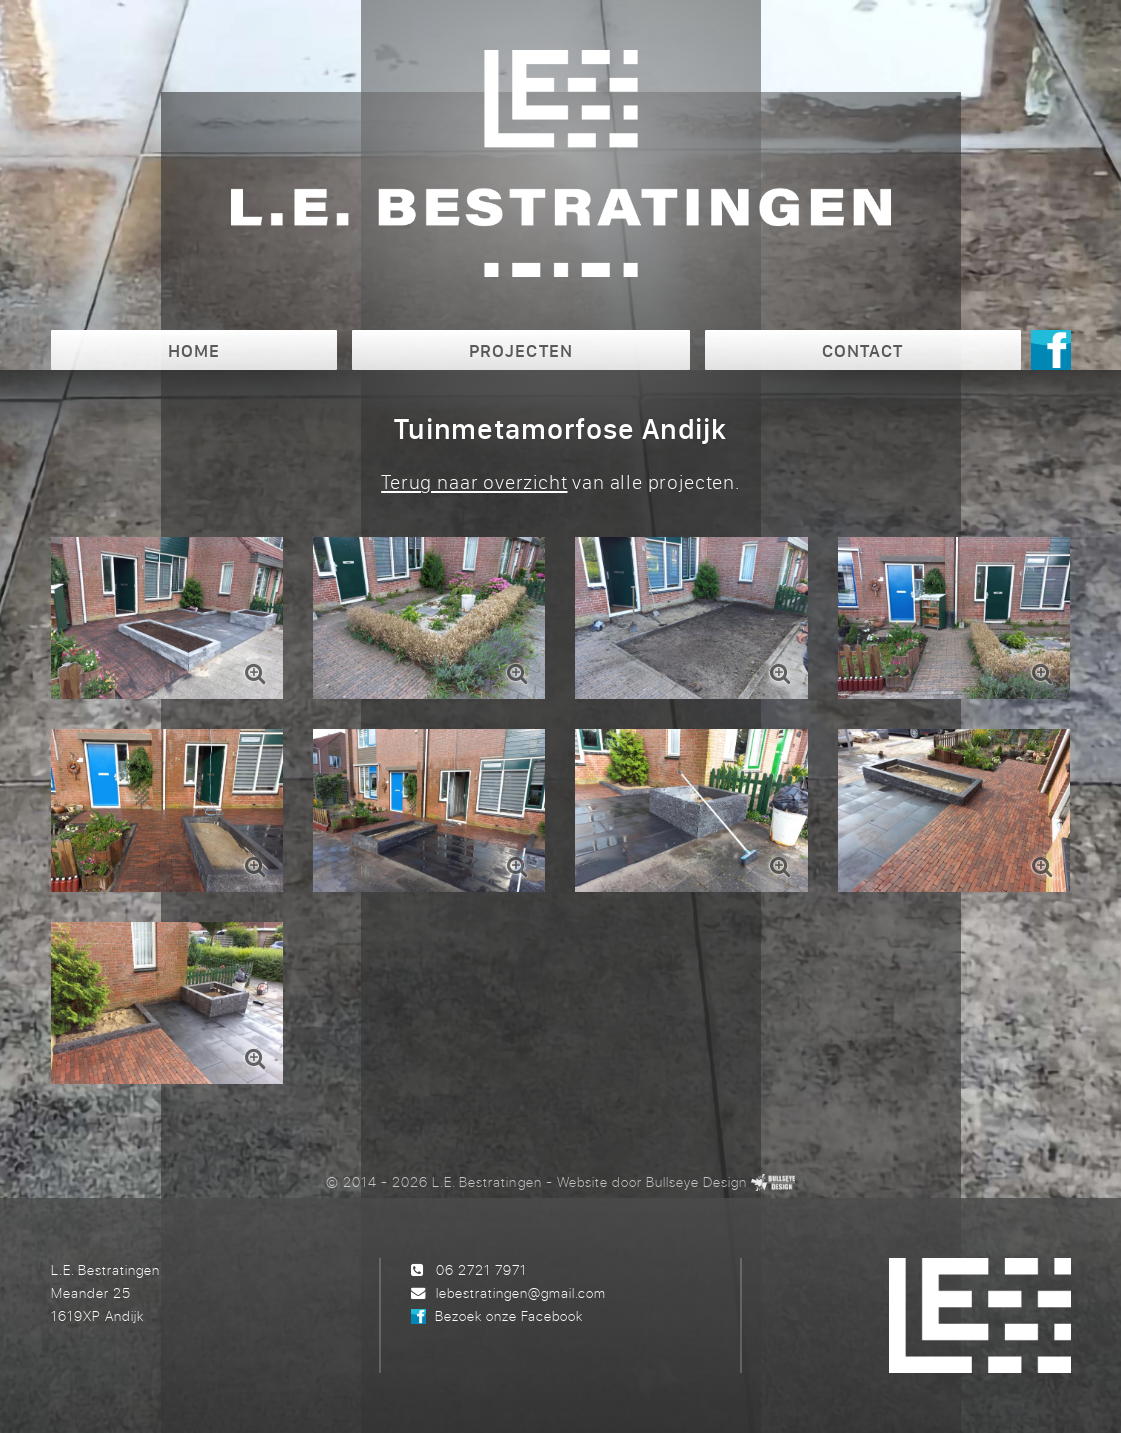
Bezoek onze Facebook (509, 1315)
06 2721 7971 (481, 1269)
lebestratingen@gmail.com (521, 1292)
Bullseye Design (696, 1181)
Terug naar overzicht (474, 481)
